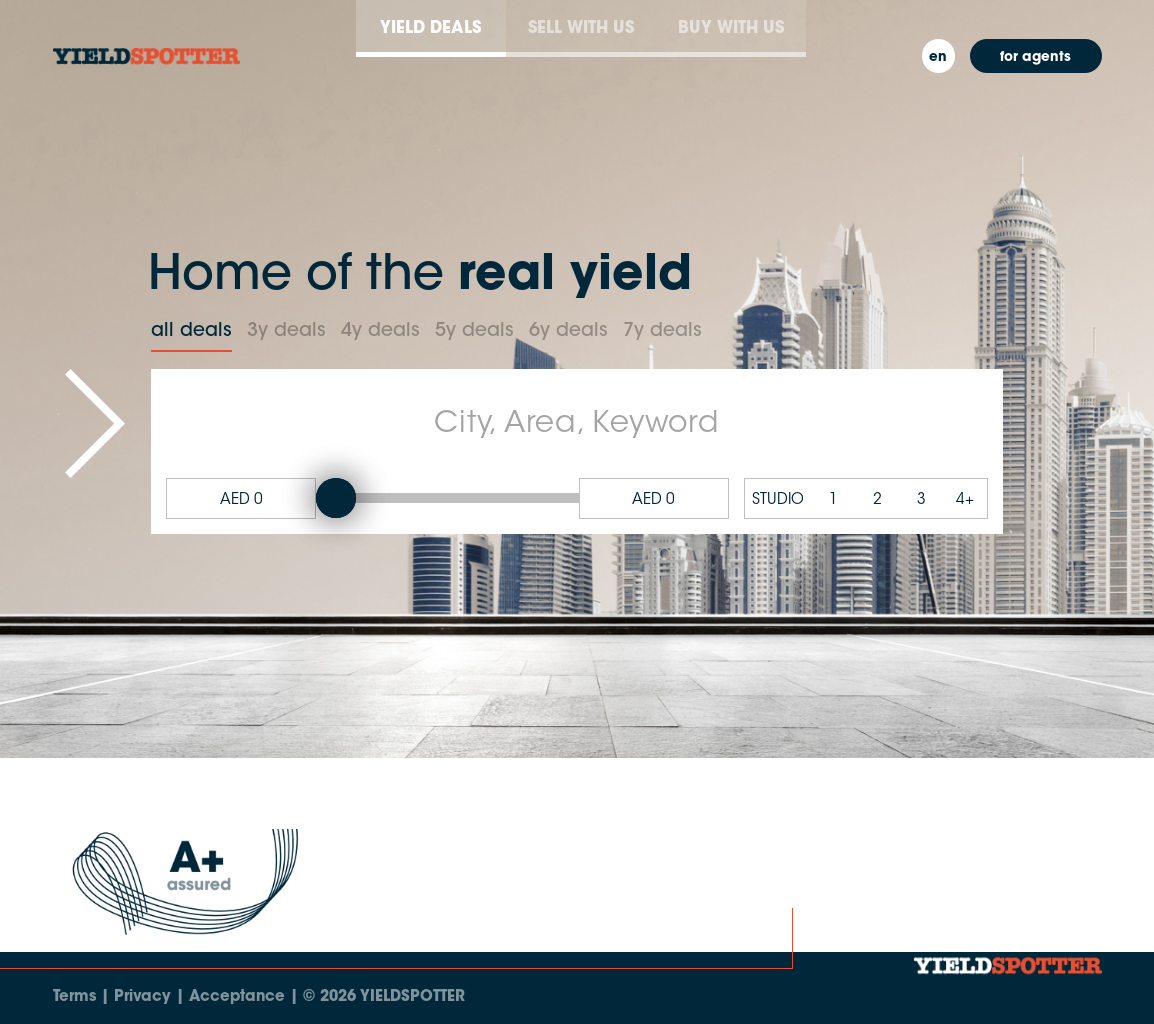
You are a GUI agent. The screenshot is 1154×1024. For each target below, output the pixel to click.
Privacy (142, 997)
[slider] (336, 498)
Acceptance (237, 997)
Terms (74, 997)
